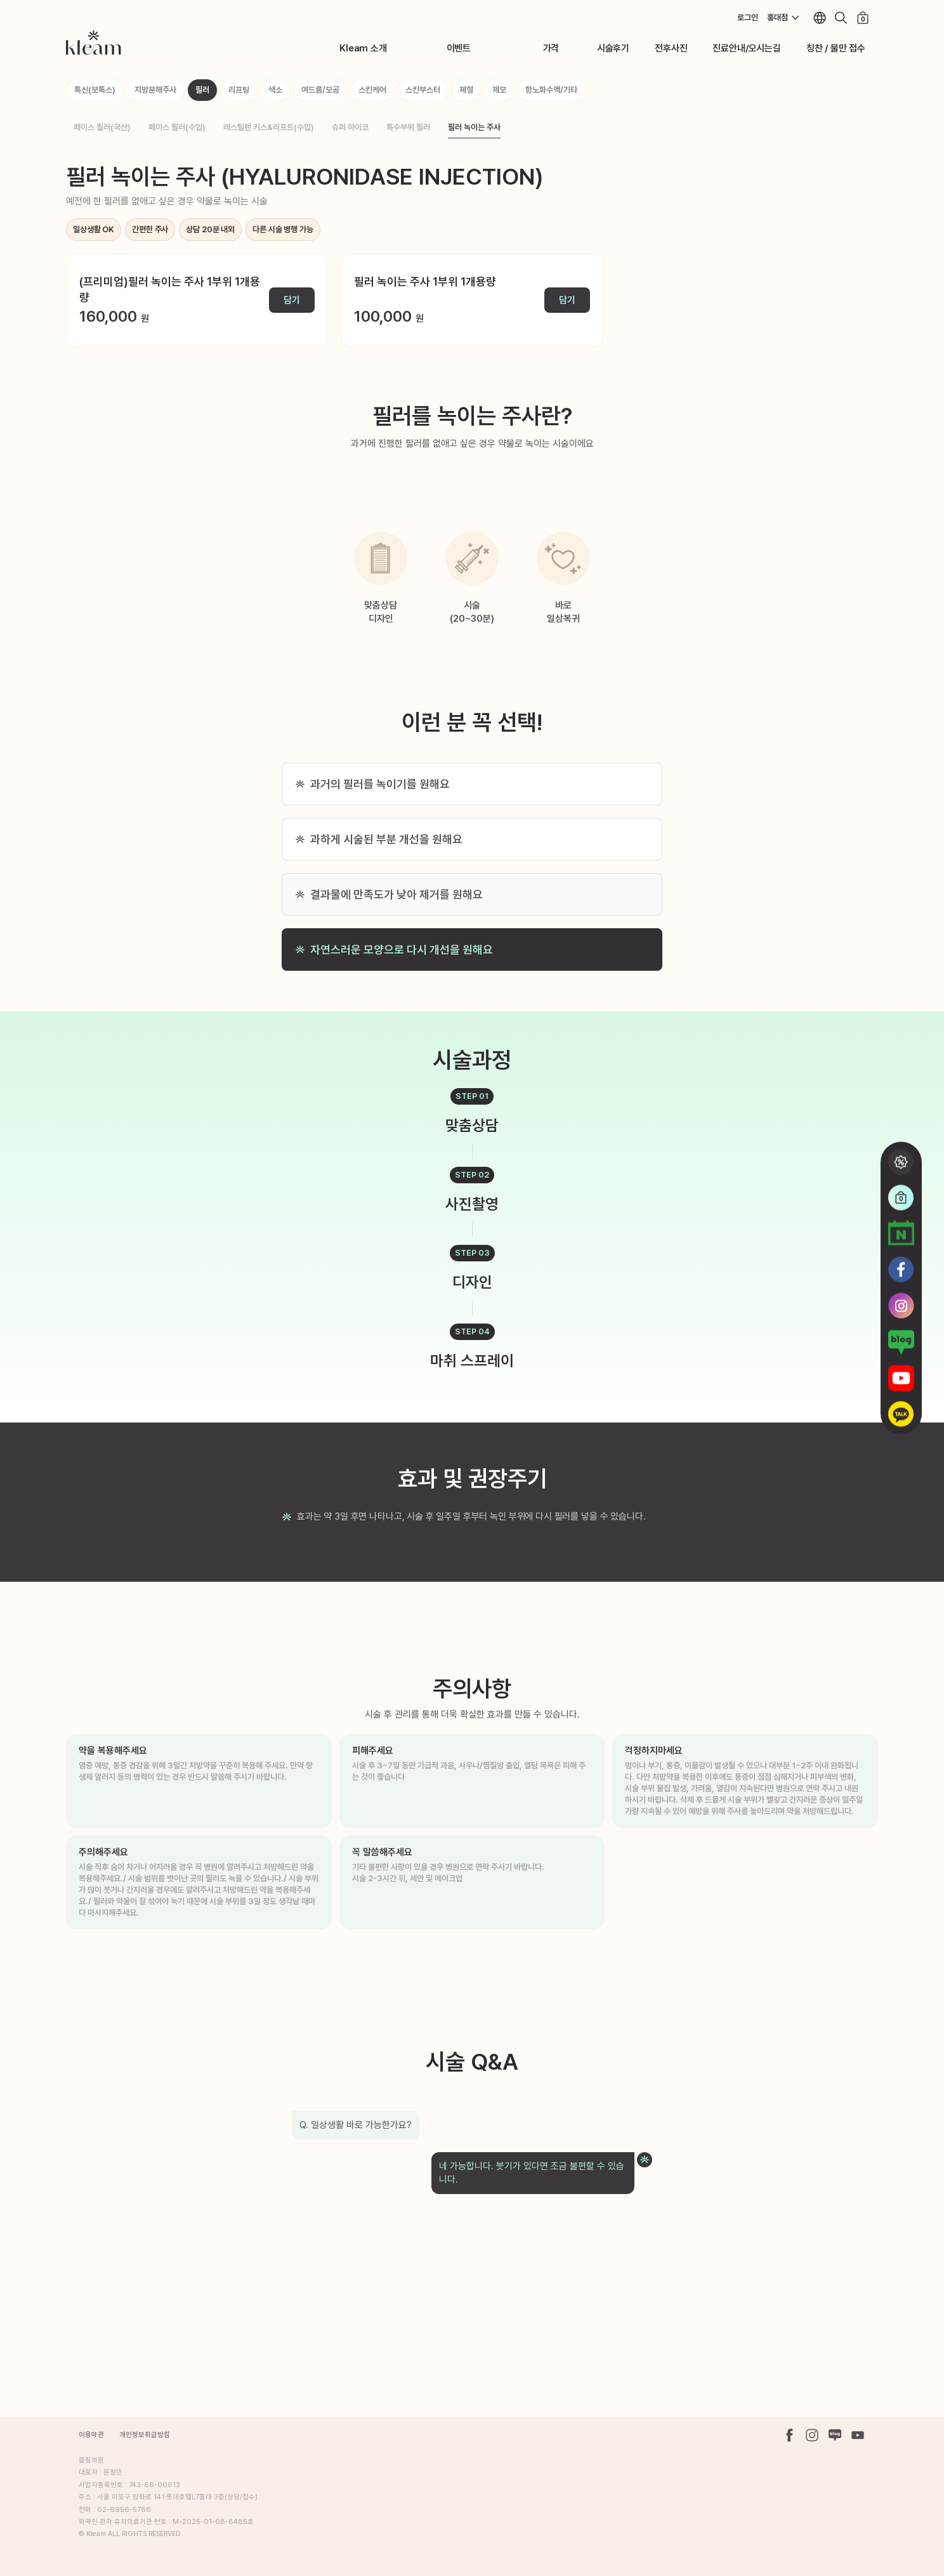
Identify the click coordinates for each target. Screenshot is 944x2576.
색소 (275, 90)
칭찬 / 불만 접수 (835, 48)
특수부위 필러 (408, 127)
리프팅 (238, 90)
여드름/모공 (320, 90)
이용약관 (91, 2435)
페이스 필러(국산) (102, 127)
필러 (202, 90)
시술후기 (613, 48)
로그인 (747, 17)
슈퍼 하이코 (350, 127)
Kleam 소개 (363, 48)
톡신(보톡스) (94, 90)
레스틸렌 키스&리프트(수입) (268, 127)
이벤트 (459, 48)
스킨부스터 (422, 90)
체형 (466, 90)
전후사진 (671, 48)
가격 (551, 48)
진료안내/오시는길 (746, 48)
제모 (499, 90)
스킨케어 (372, 90)
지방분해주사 (155, 90)
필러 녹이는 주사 (474, 127)
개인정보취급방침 (144, 2435)
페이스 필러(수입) (177, 127)
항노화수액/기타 (551, 90)
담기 (292, 300)
